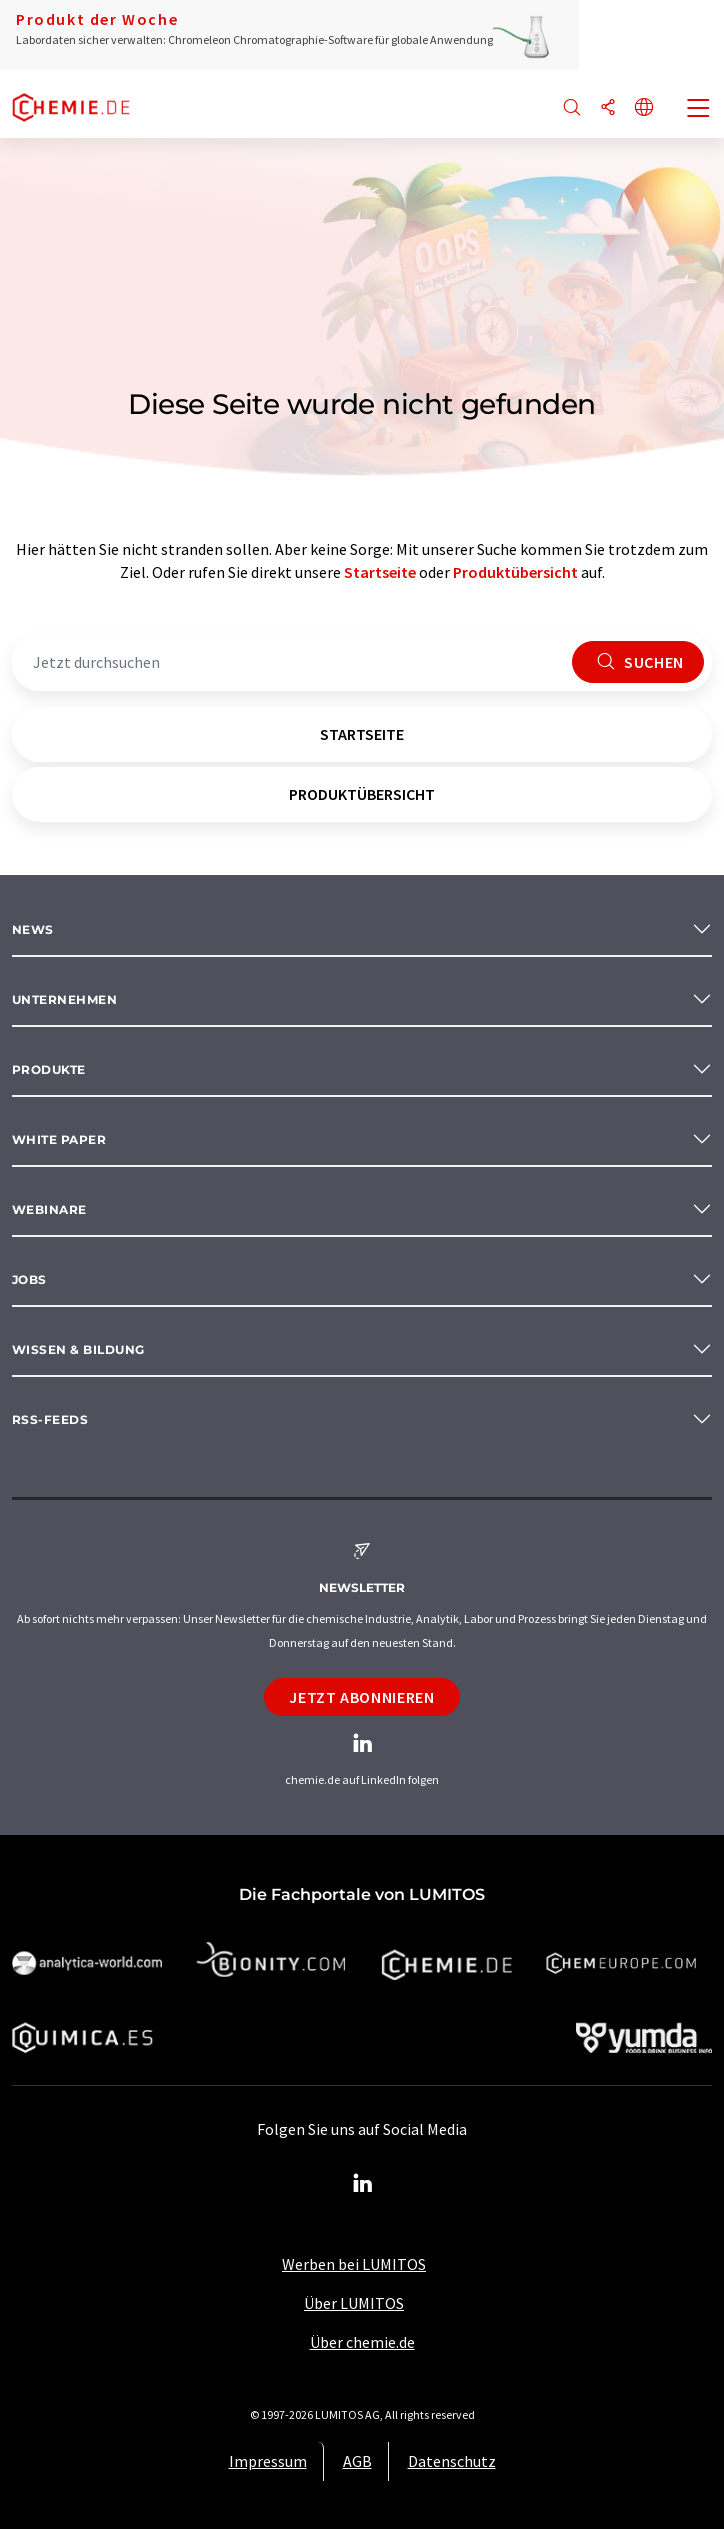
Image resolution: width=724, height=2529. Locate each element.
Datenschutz (452, 2461)
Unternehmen (64, 999)
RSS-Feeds (50, 1419)
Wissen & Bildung (78, 1349)
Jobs (29, 1279)
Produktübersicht (515, 572)
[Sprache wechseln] (644, 108)
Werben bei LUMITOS (354, 2264)
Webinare (49, 1209)
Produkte (49, 1069)
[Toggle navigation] (699, 110)
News (33, 929)
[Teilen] (608, 108)
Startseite (380, 572)
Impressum (268, 2461)
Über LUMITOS (354, 2303)
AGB (357, 2461)
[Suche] (572, 108)
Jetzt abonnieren (361, 1697)
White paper (59, 1139)
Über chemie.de (362, 2342)
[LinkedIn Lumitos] (362, 2184)
